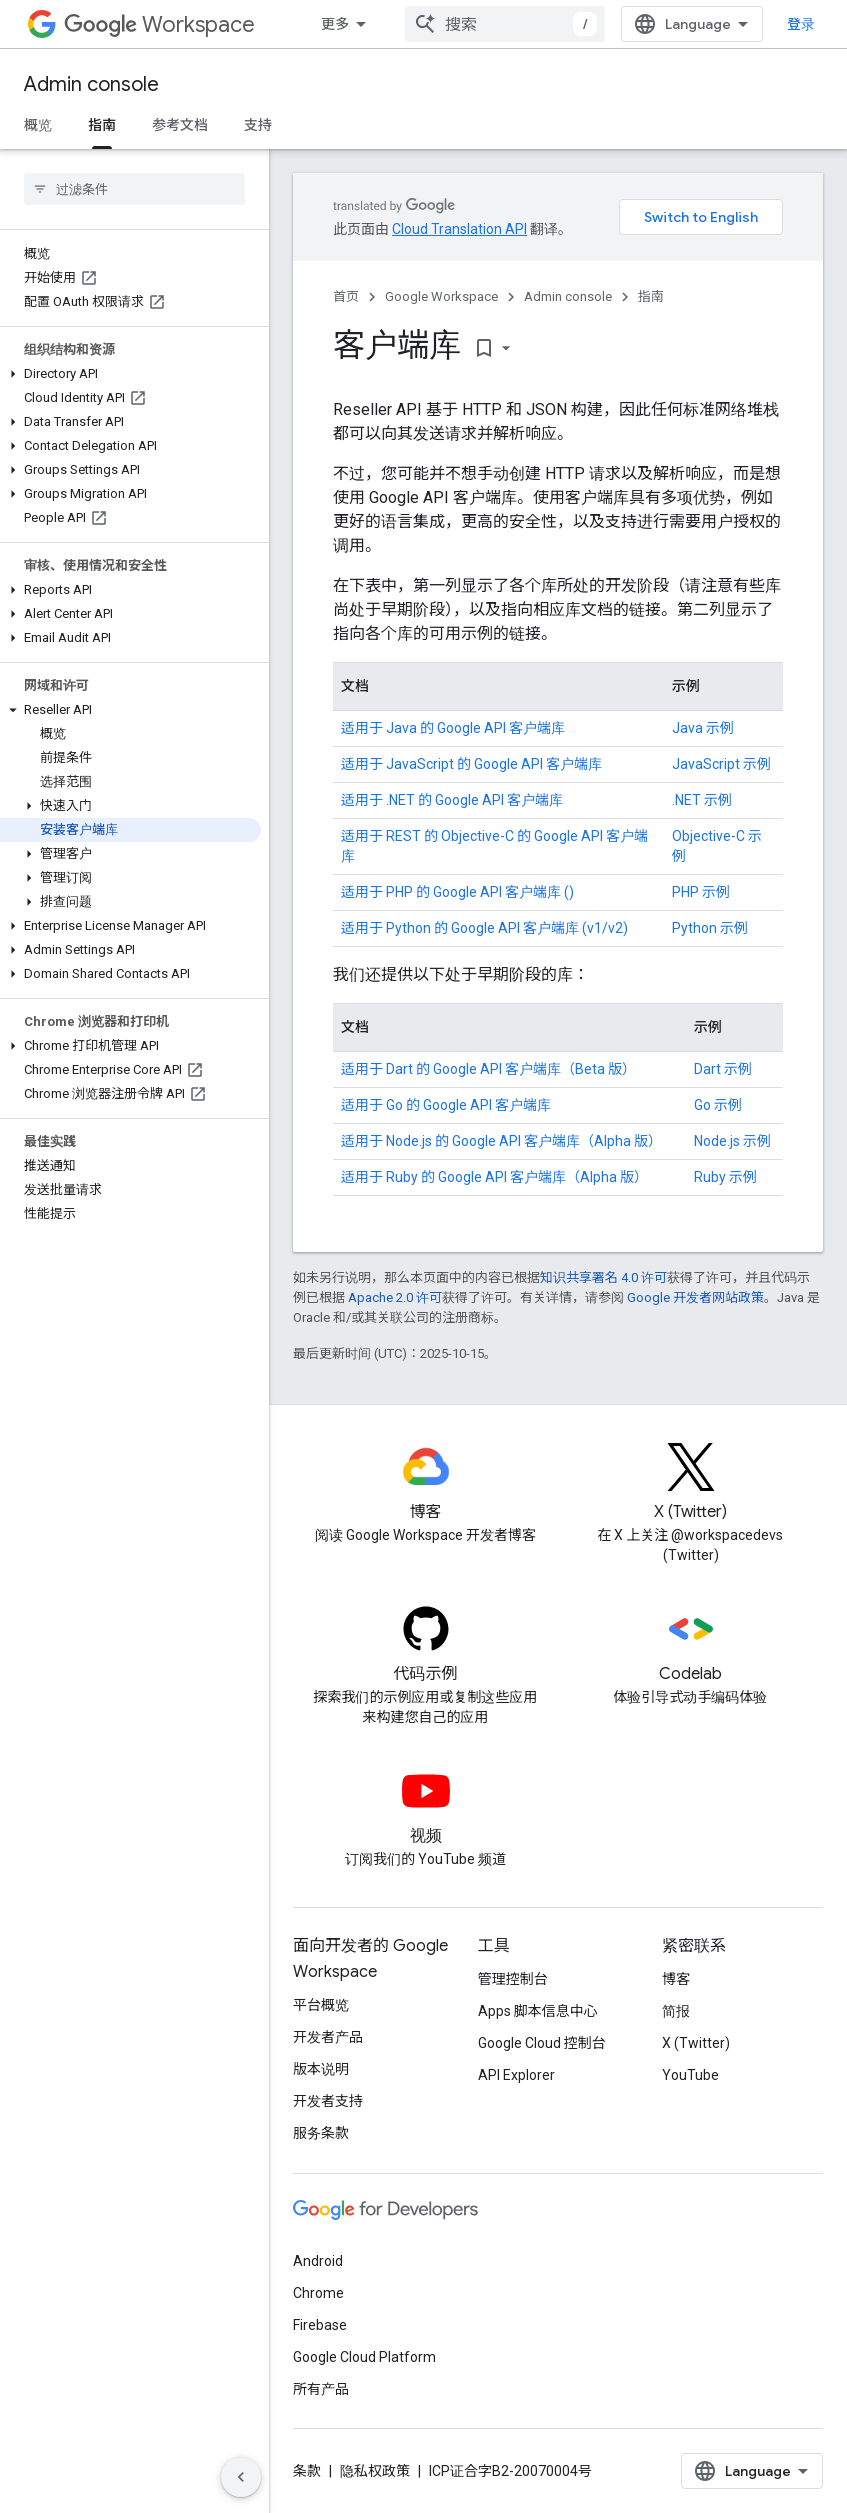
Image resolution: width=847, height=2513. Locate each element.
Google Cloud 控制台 (542, 2043)
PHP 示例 (701, 892)
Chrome (318, 2293)
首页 (346, 296)
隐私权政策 (375, 2471)
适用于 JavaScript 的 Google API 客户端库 (471, 764)
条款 (307, 2471)
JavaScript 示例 (721, 764)
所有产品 (321, 2389)
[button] (130, 374)
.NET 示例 (702, 800)
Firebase (320, 2325)
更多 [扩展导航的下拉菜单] (335, 24)
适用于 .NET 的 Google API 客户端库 (452, 800)
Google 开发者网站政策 (695, 1297)
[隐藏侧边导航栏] (241, 2477)
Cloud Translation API (459, 229)
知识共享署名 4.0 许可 (603, 1277)
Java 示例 (703, 728)
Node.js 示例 (732, 1141)
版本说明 (321, 2069)
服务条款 (321, 2133)
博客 (676, 1979)
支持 (258, 125)
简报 (676, 2011)
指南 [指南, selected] (102, 125)
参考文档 (180, 125)
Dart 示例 (723, 1069)
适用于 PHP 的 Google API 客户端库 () (457, 892)
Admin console (91, 84)
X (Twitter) (696, 2043)
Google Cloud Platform (364, 2357)
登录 (801, 24)
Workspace (159, 24)
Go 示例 (718, 1105)
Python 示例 (710, 928)
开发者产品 (328, 2037)
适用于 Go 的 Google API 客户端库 (446, 1105)
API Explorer (516, 2075)
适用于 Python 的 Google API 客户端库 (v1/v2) (484, 928)
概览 (38, 125)
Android (318, 2261)
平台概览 (321, 2005)
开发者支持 (328, 2101)
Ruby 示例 (725, 1177)
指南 (651, 296)
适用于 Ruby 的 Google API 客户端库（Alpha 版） (494, 1177)
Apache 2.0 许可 (395, 1297)
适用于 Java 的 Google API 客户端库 (453, 728)
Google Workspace (441, 296)
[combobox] (505, 24)
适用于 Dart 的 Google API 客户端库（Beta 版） (488, 1069)
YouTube (690, 2075)
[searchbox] (134, 189)
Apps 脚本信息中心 (538, 2011)
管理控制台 (513, 1979)
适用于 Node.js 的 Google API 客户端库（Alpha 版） (501, 1141)
